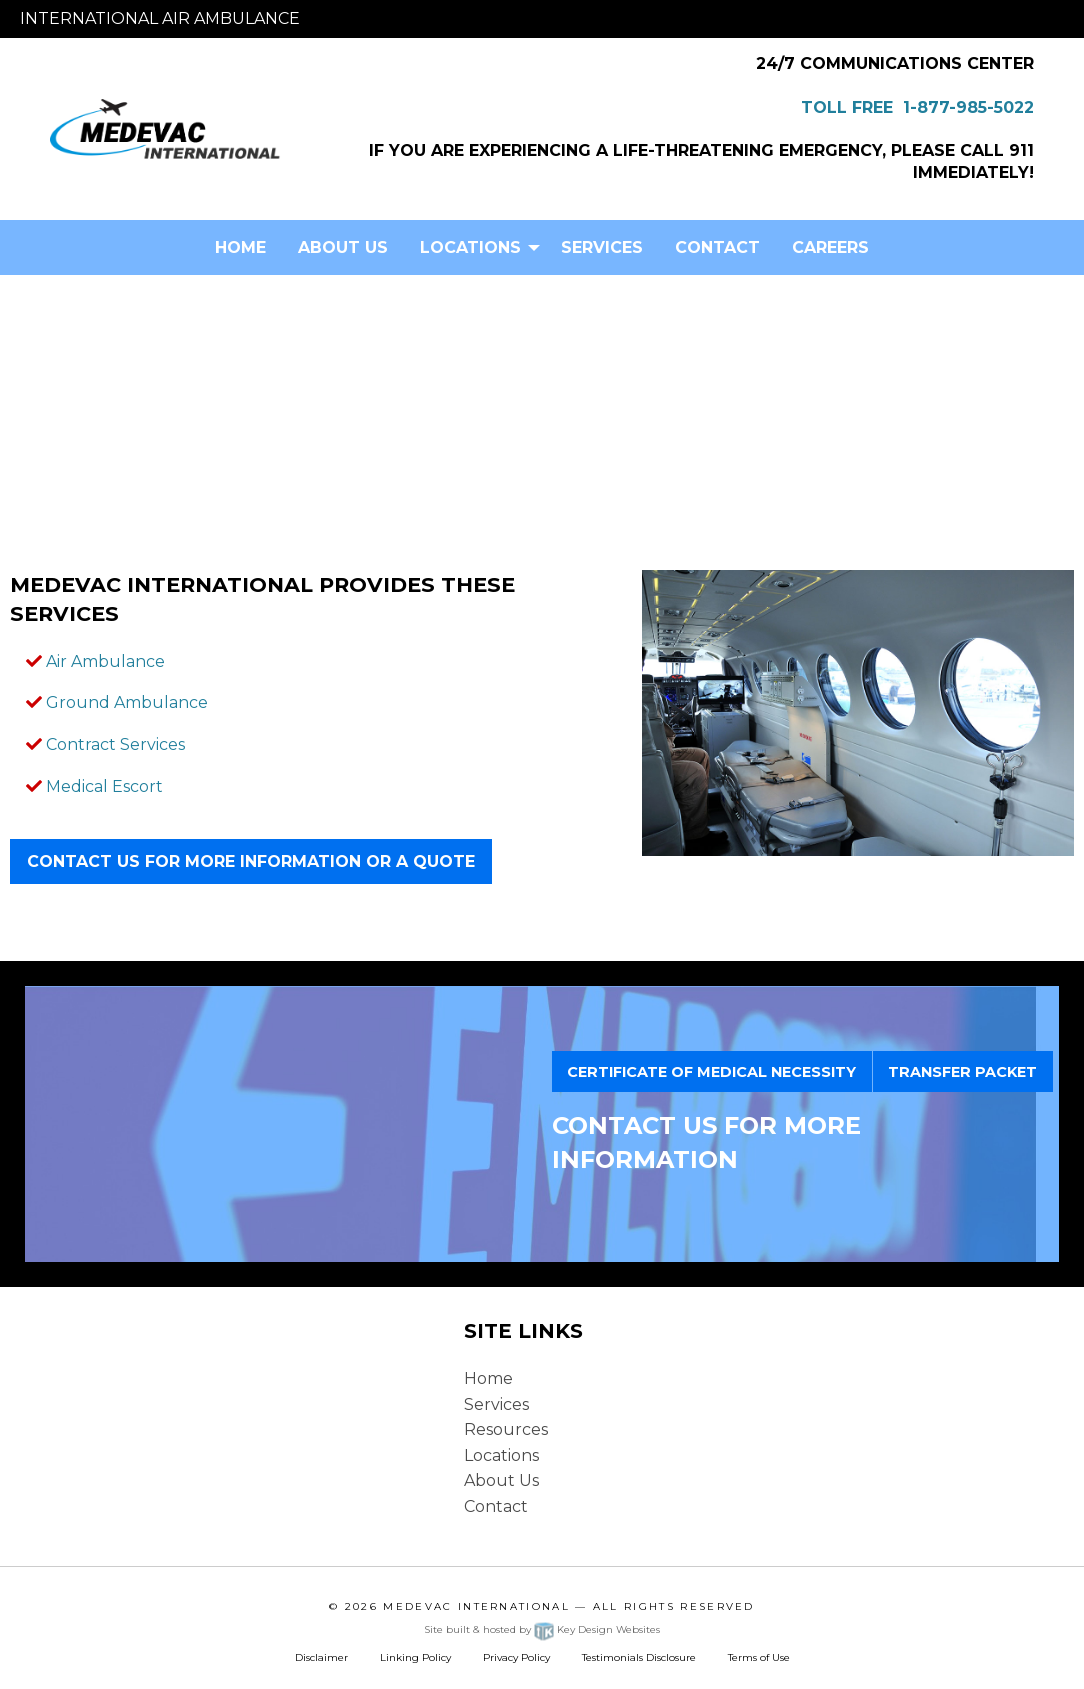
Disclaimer (321, 1657)
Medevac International (476, 1606)
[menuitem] (240, 247)
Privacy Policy (516, 1657)
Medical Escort (104, 786)
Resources (506, 1429)
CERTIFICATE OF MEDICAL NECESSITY (711, 1072)
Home (240, 247)
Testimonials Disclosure (639, 1657)
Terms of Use (759, 1657)
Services (602, 247)
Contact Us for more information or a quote (251, 861)
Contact (717, 247)
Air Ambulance (105, 661)
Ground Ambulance (127, 702)
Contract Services (115, 744)
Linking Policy (415, 1657)
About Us (343, 247)
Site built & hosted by (541, 1629)
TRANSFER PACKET (962, 1072)
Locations (470, 247)
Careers (830, 247)
